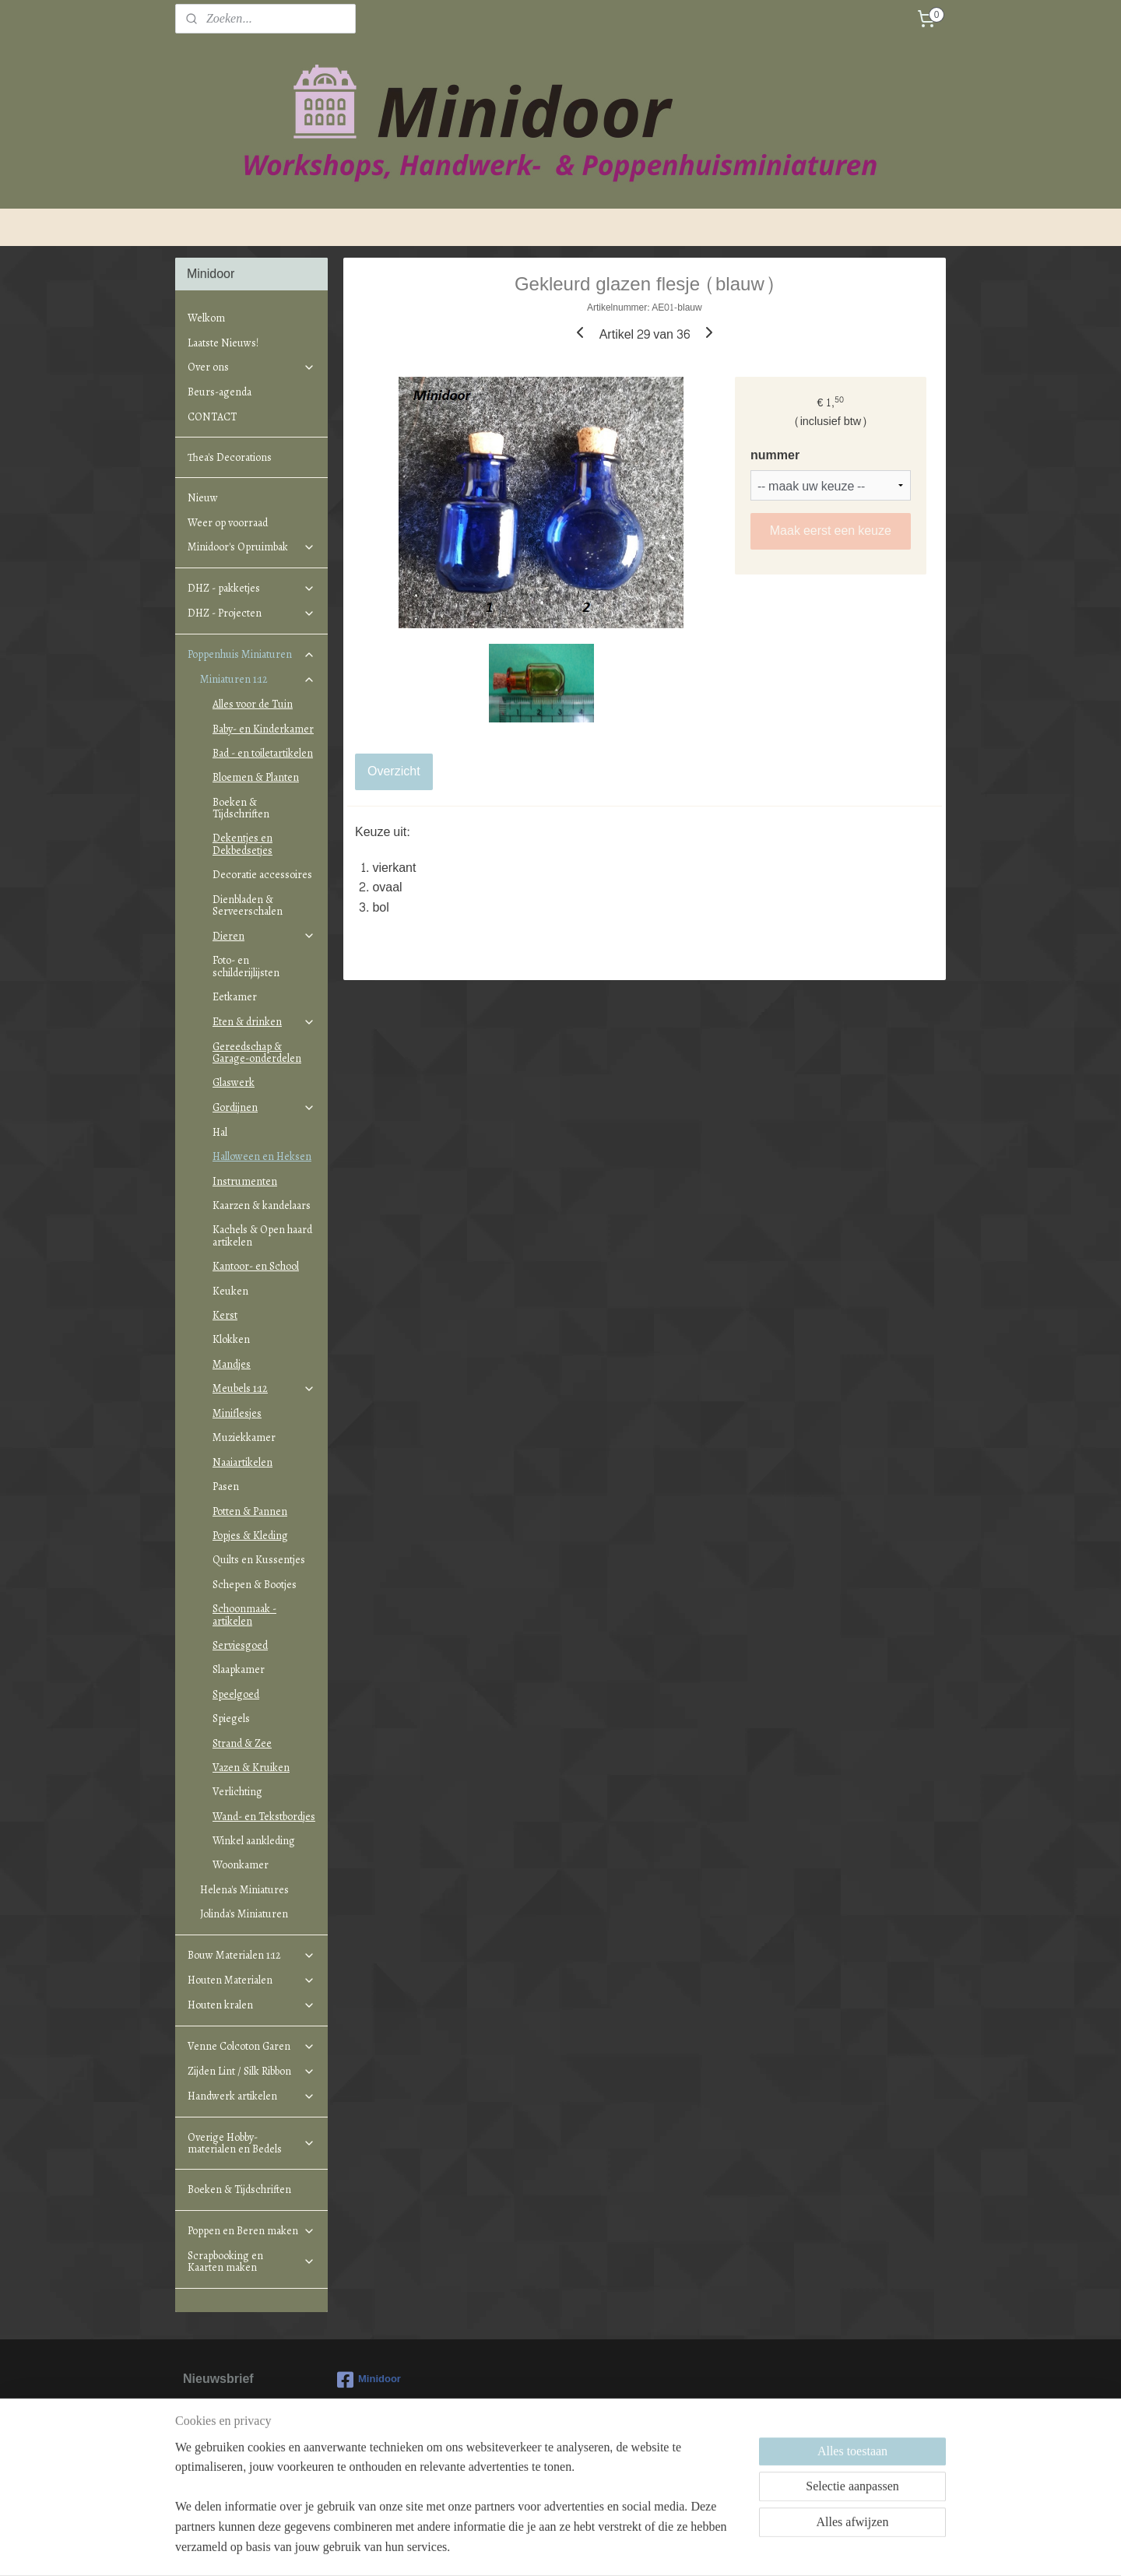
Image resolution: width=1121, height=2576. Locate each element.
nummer (774, 455)
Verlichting (237, 1791)
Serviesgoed (240, 1645)
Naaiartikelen (242, 1462)
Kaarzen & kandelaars (262, 1205)
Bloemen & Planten (256, 777)
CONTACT (212, 416)
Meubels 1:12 (264, 1388)
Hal (220, 1132)
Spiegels (231, 1718)
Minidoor (369, 2379)
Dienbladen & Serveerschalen (248, 905)
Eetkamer (235, 996)
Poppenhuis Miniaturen (251, 654)
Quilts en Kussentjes (259, 1559)
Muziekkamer (244, 1437)
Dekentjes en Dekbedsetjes (242, 844)
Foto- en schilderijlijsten (246, 966)
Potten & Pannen (250, 1511)
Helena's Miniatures (244, 1889)
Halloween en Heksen (262, 1156)
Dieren (264, 936)
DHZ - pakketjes (251, 588)
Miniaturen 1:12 (257, 679)
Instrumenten (245, 1181)
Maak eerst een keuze (830, 530)
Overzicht (393, 771)
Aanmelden (226, 2468)
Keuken (230, 1291)
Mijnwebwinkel (701, 2547)
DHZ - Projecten (251, 613)
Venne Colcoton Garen (251, 2046)
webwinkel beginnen (581, 2547)
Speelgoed (236, 1694)
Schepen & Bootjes (255, 1584)
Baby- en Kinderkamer (263, 729)
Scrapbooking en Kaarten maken (251, 2261)
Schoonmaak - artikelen (244, 1614)
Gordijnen (264, 1107)
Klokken (231, 1339)
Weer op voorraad (228, 522)
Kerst (225, 1315)
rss (530, 2547)
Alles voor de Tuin (253, 704)
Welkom (206, 318)
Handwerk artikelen (251, 2096)
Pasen (226, 1486)
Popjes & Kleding (250, 1535)
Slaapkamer (239, 1669)
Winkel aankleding (254, 1840)
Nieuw (203, 497)
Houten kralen (251, 2005)
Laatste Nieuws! (223, 343)
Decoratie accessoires (262, 874)
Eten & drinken (264, 1021)
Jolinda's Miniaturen (244, 1914)
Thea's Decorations (230, 457)
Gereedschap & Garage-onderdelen (257, 1052)
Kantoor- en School (256, 1266)
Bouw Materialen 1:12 (251, 1955)
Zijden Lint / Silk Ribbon (251, 2071)
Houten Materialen (251, 1980)
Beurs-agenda (219, 392)
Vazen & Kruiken (251, 1767)
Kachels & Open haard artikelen (262, 1235)
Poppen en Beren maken (251, 2230)
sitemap (502, 2547)
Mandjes (232, 1364)
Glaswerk (234, 1082)
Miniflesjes (237, 1413)
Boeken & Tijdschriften (241, 808)
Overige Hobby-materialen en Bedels (251, 2143)
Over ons (251, 367)
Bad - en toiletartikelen (263, 753)
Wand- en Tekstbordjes (264, 1816)
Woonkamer (241, 1864)
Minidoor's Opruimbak (251, 546)
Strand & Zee (242, 1743)
